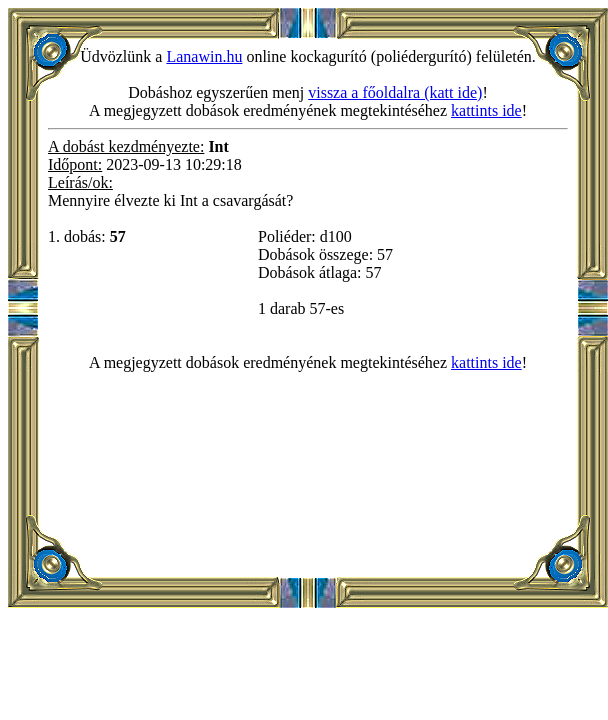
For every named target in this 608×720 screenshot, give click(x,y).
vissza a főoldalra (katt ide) (395, 92)
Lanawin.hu (204, 56)
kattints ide (486, 110)
